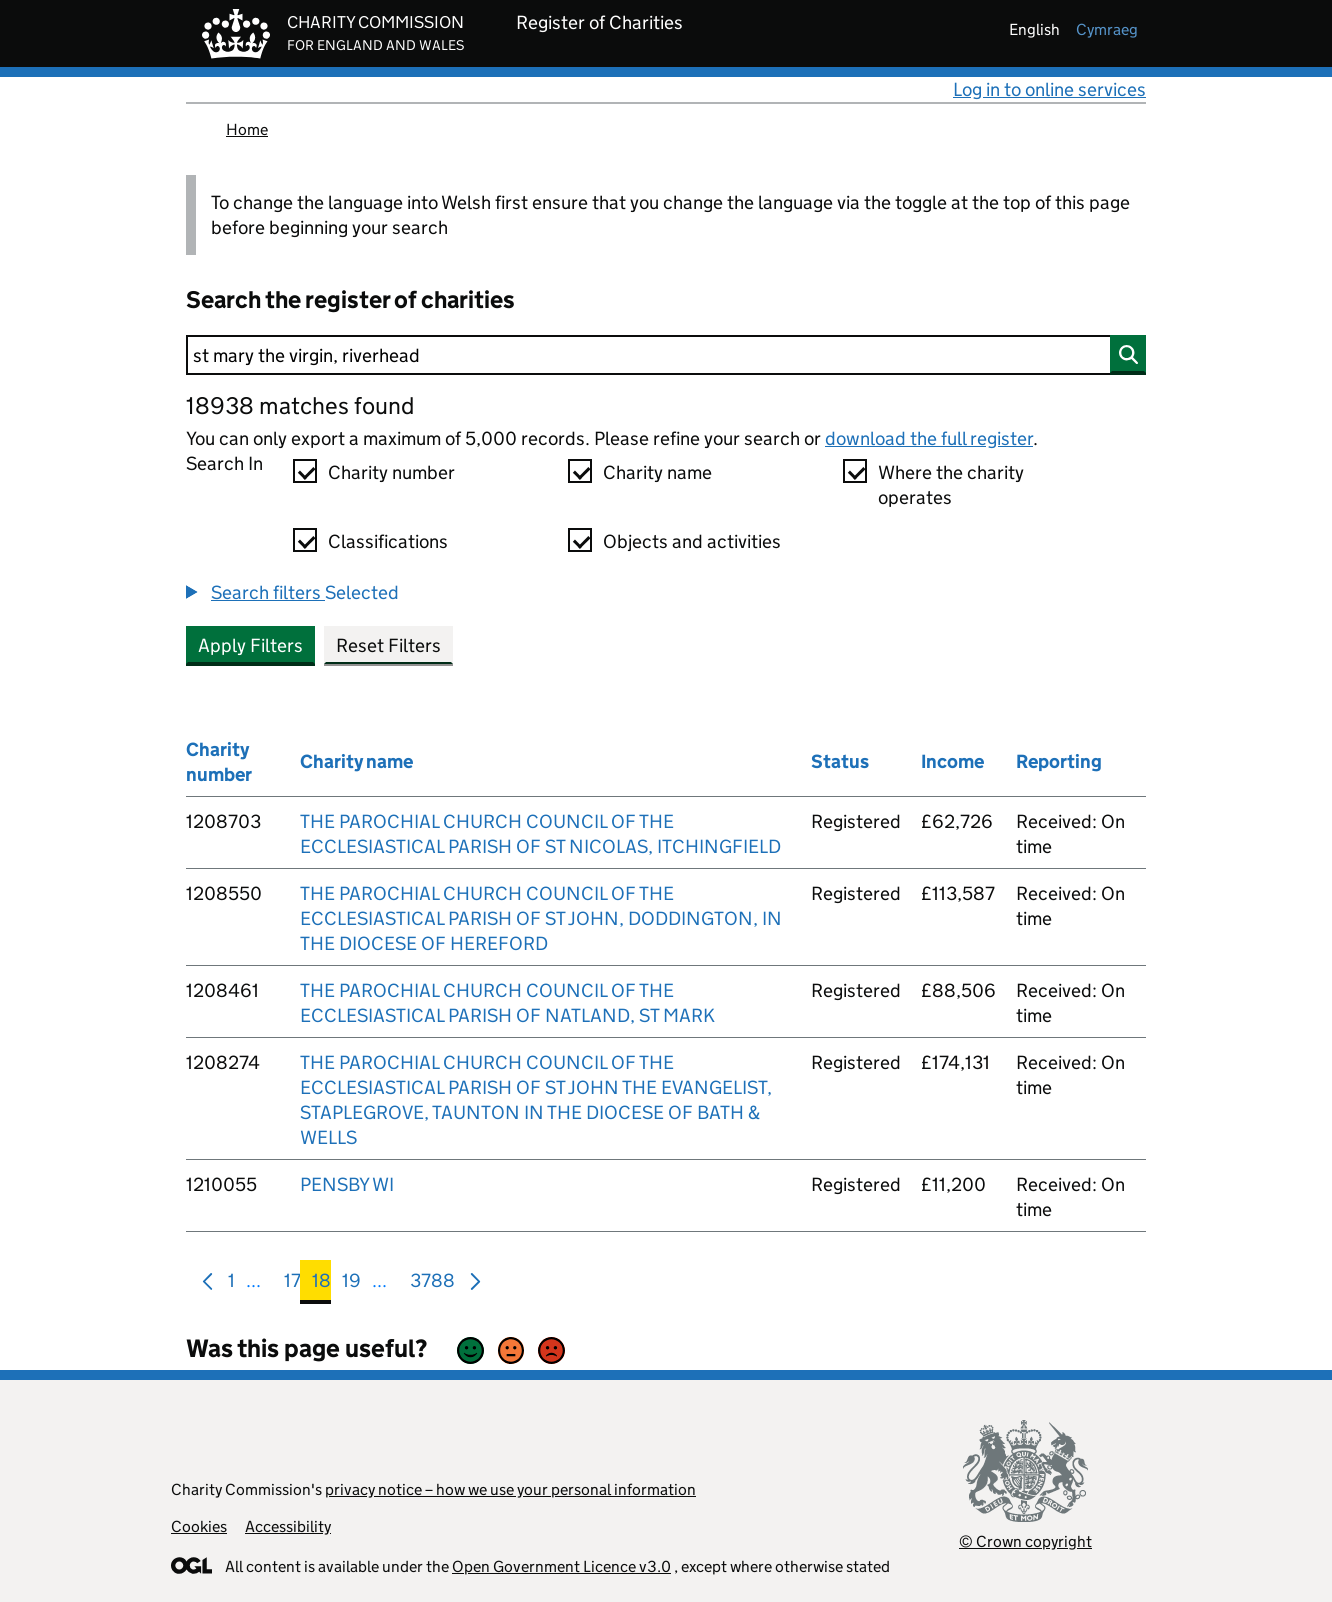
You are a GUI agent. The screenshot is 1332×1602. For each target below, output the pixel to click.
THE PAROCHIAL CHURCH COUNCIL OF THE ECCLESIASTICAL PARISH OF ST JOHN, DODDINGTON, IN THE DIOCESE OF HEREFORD (541, 918)
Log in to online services (1049, 89)
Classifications (388, 541)
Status (840, 761)
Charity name (657, 472)
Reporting (1059, 761)
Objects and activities (692, 541)
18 (321, 1284)
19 (351, 1284)
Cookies (199, 1526)
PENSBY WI (347, 1184)
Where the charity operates (951, 485)
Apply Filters (250, 645)
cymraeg (1107, 29)
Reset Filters (388, 645)
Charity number (391, 472)
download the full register (929, 438)
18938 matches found (300, 405)
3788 (432, 1284)
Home (247, 129)
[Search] (666, 355)
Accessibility (288, 1526)
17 (292, 1284)
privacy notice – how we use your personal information (510, 1489)
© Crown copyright (1025, 1541)
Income (952, 761)
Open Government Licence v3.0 (561, 1566)
